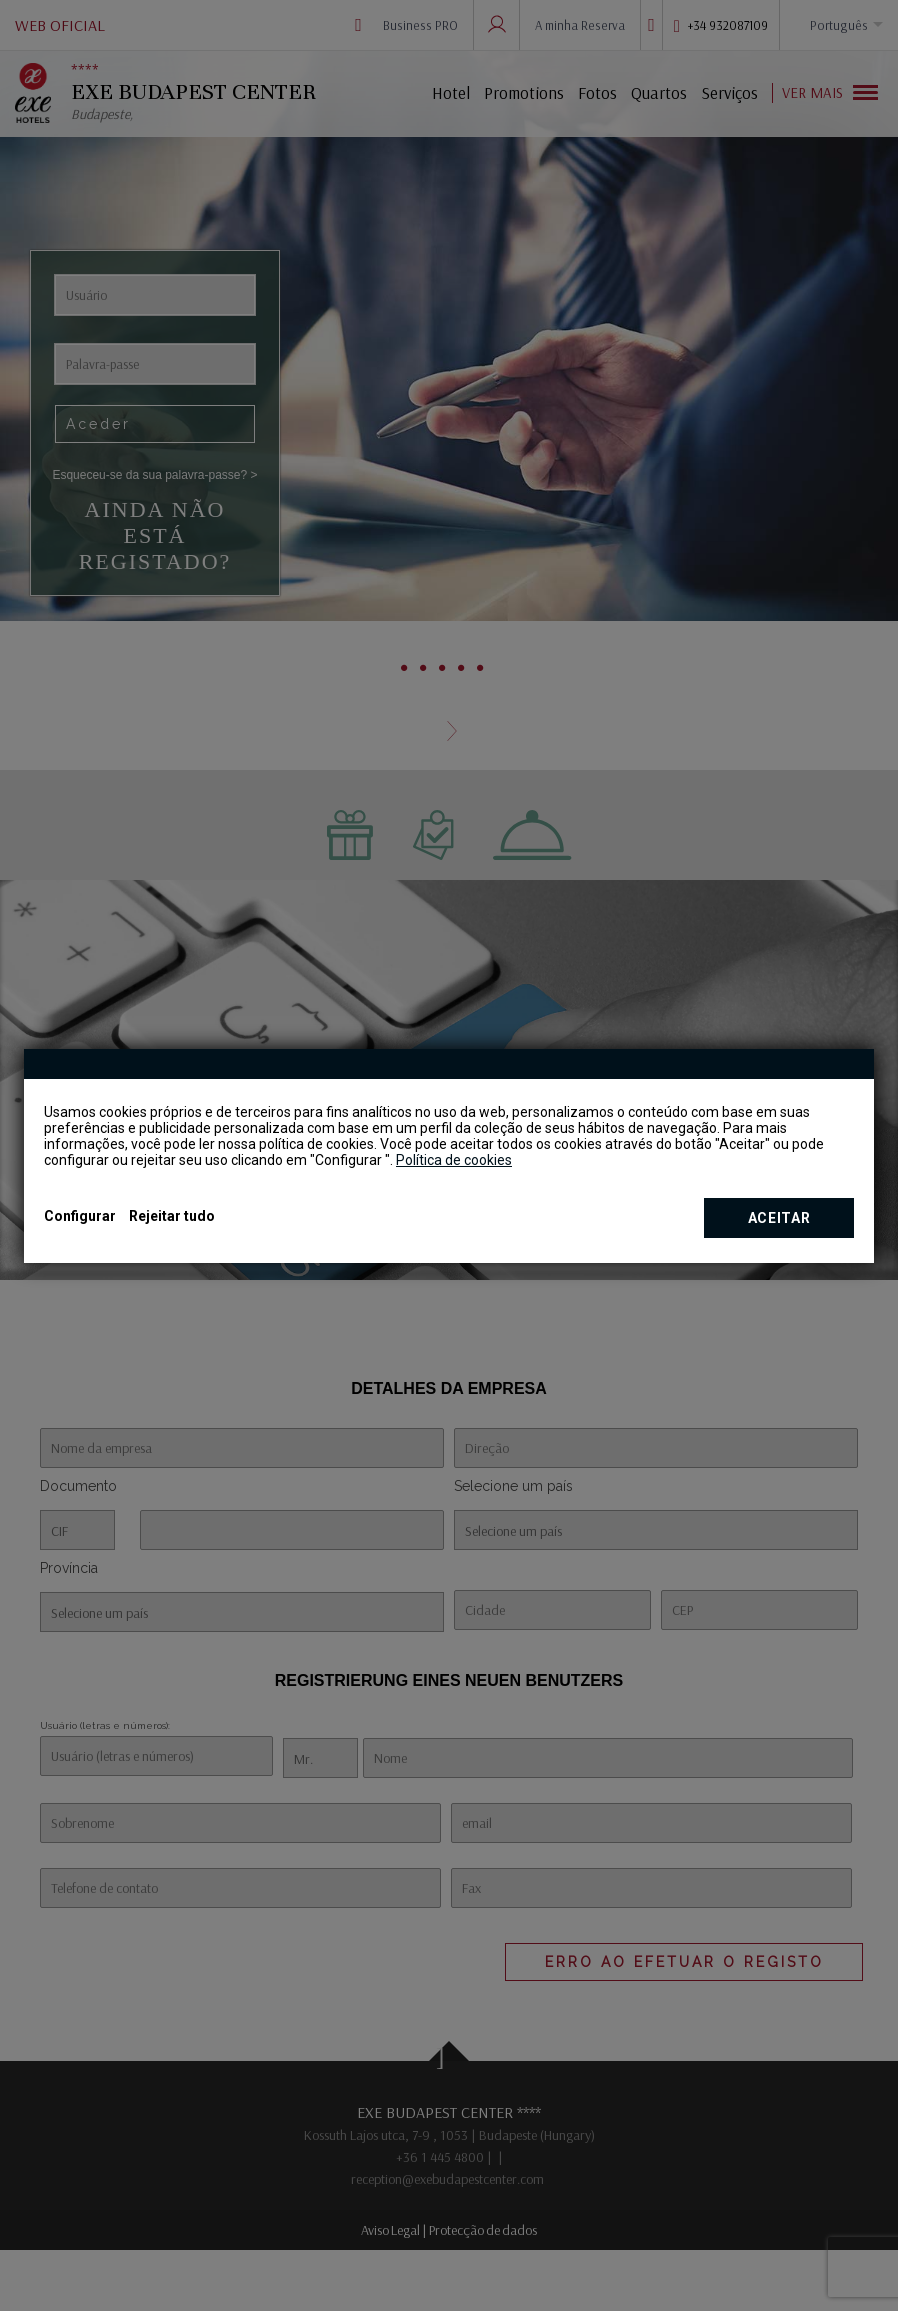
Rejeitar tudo (172, 1216)
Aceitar (779, 1218)
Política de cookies (454, 1160)
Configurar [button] (80, 1216)
